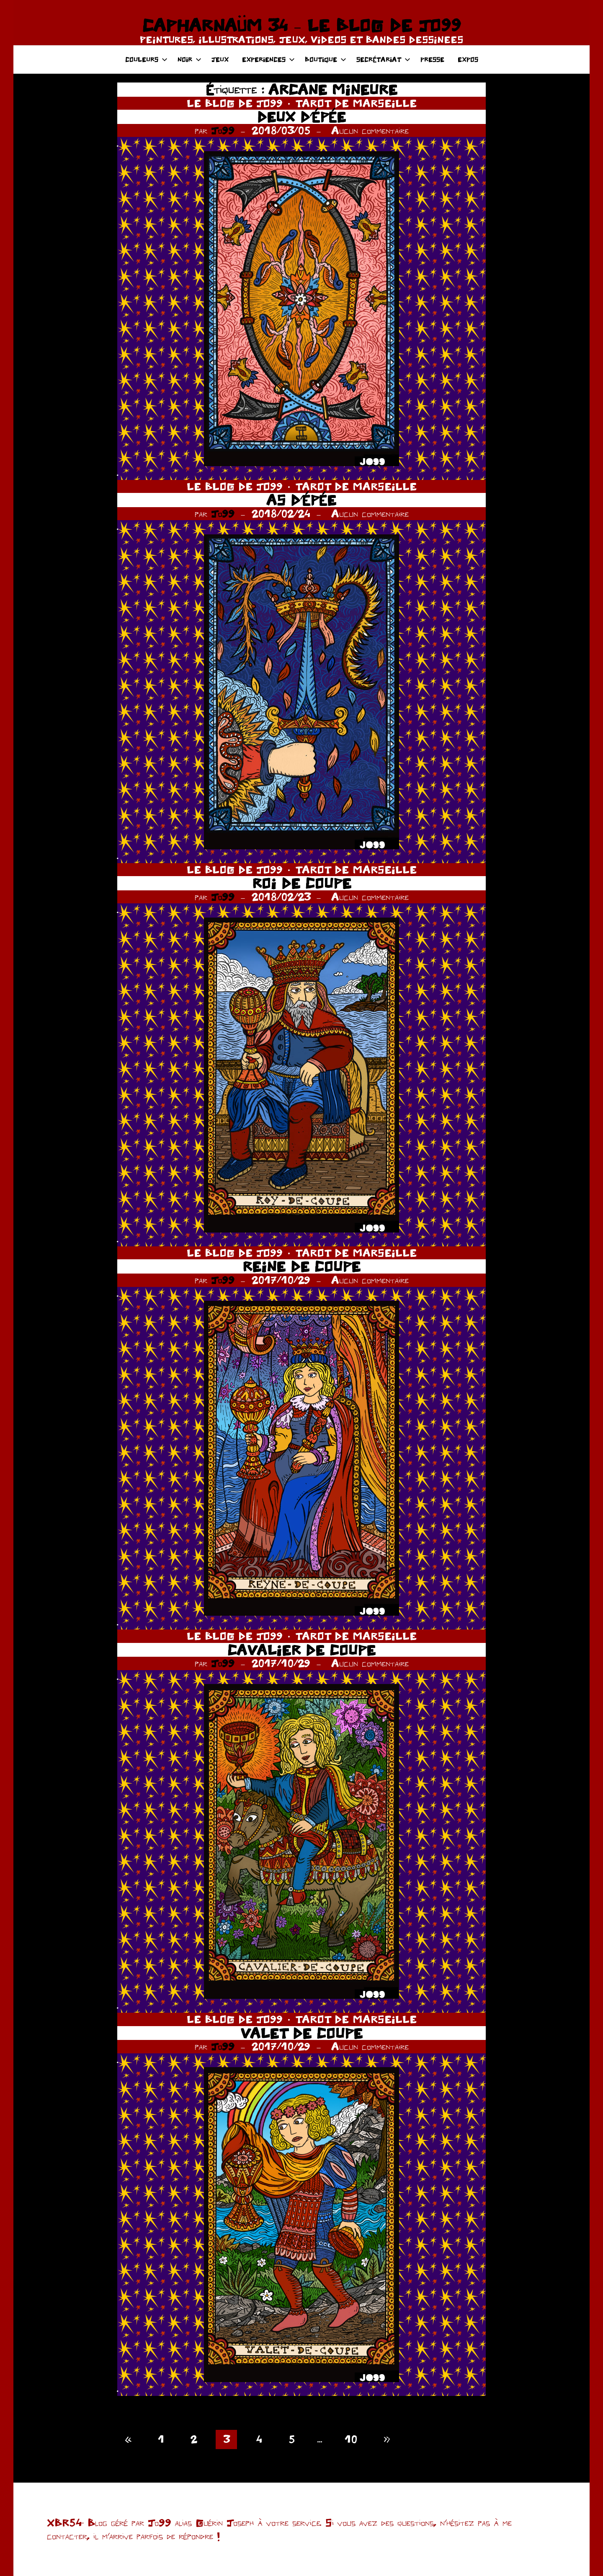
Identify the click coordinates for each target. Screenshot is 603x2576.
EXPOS (468, 59)
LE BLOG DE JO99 (235, 103)
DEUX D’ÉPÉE (301, 117)
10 (351, 2439)
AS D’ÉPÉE (301, 500)
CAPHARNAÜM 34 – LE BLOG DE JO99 (301, 25)
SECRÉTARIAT (383, 59)
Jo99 (222, 130)
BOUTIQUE (325, 59)
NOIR (189, 59)
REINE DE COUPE (301, 1266)
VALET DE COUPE (301, 2033)
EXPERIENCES (268, 59)
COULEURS (146, 59)
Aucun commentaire (370, 130)
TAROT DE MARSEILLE (356, 103)
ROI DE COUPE (301, 883)
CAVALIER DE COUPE (301, 1650)
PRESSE (432, 59)
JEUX (220, 59)
